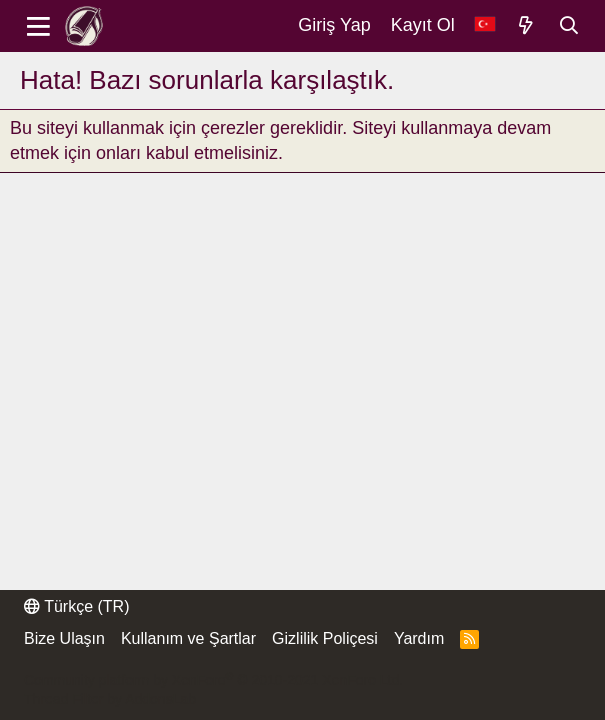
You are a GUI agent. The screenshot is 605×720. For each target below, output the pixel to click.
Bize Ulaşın (64, 638)
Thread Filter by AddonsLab (110, 699)
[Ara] (569, 26)
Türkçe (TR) (76, 606)
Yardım (419, 638)
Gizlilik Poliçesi (325, 638)
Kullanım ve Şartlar (188, 638)
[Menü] (38, 26)
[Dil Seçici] (485, 25)
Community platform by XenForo (213, 680)
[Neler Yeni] (526, 26)
